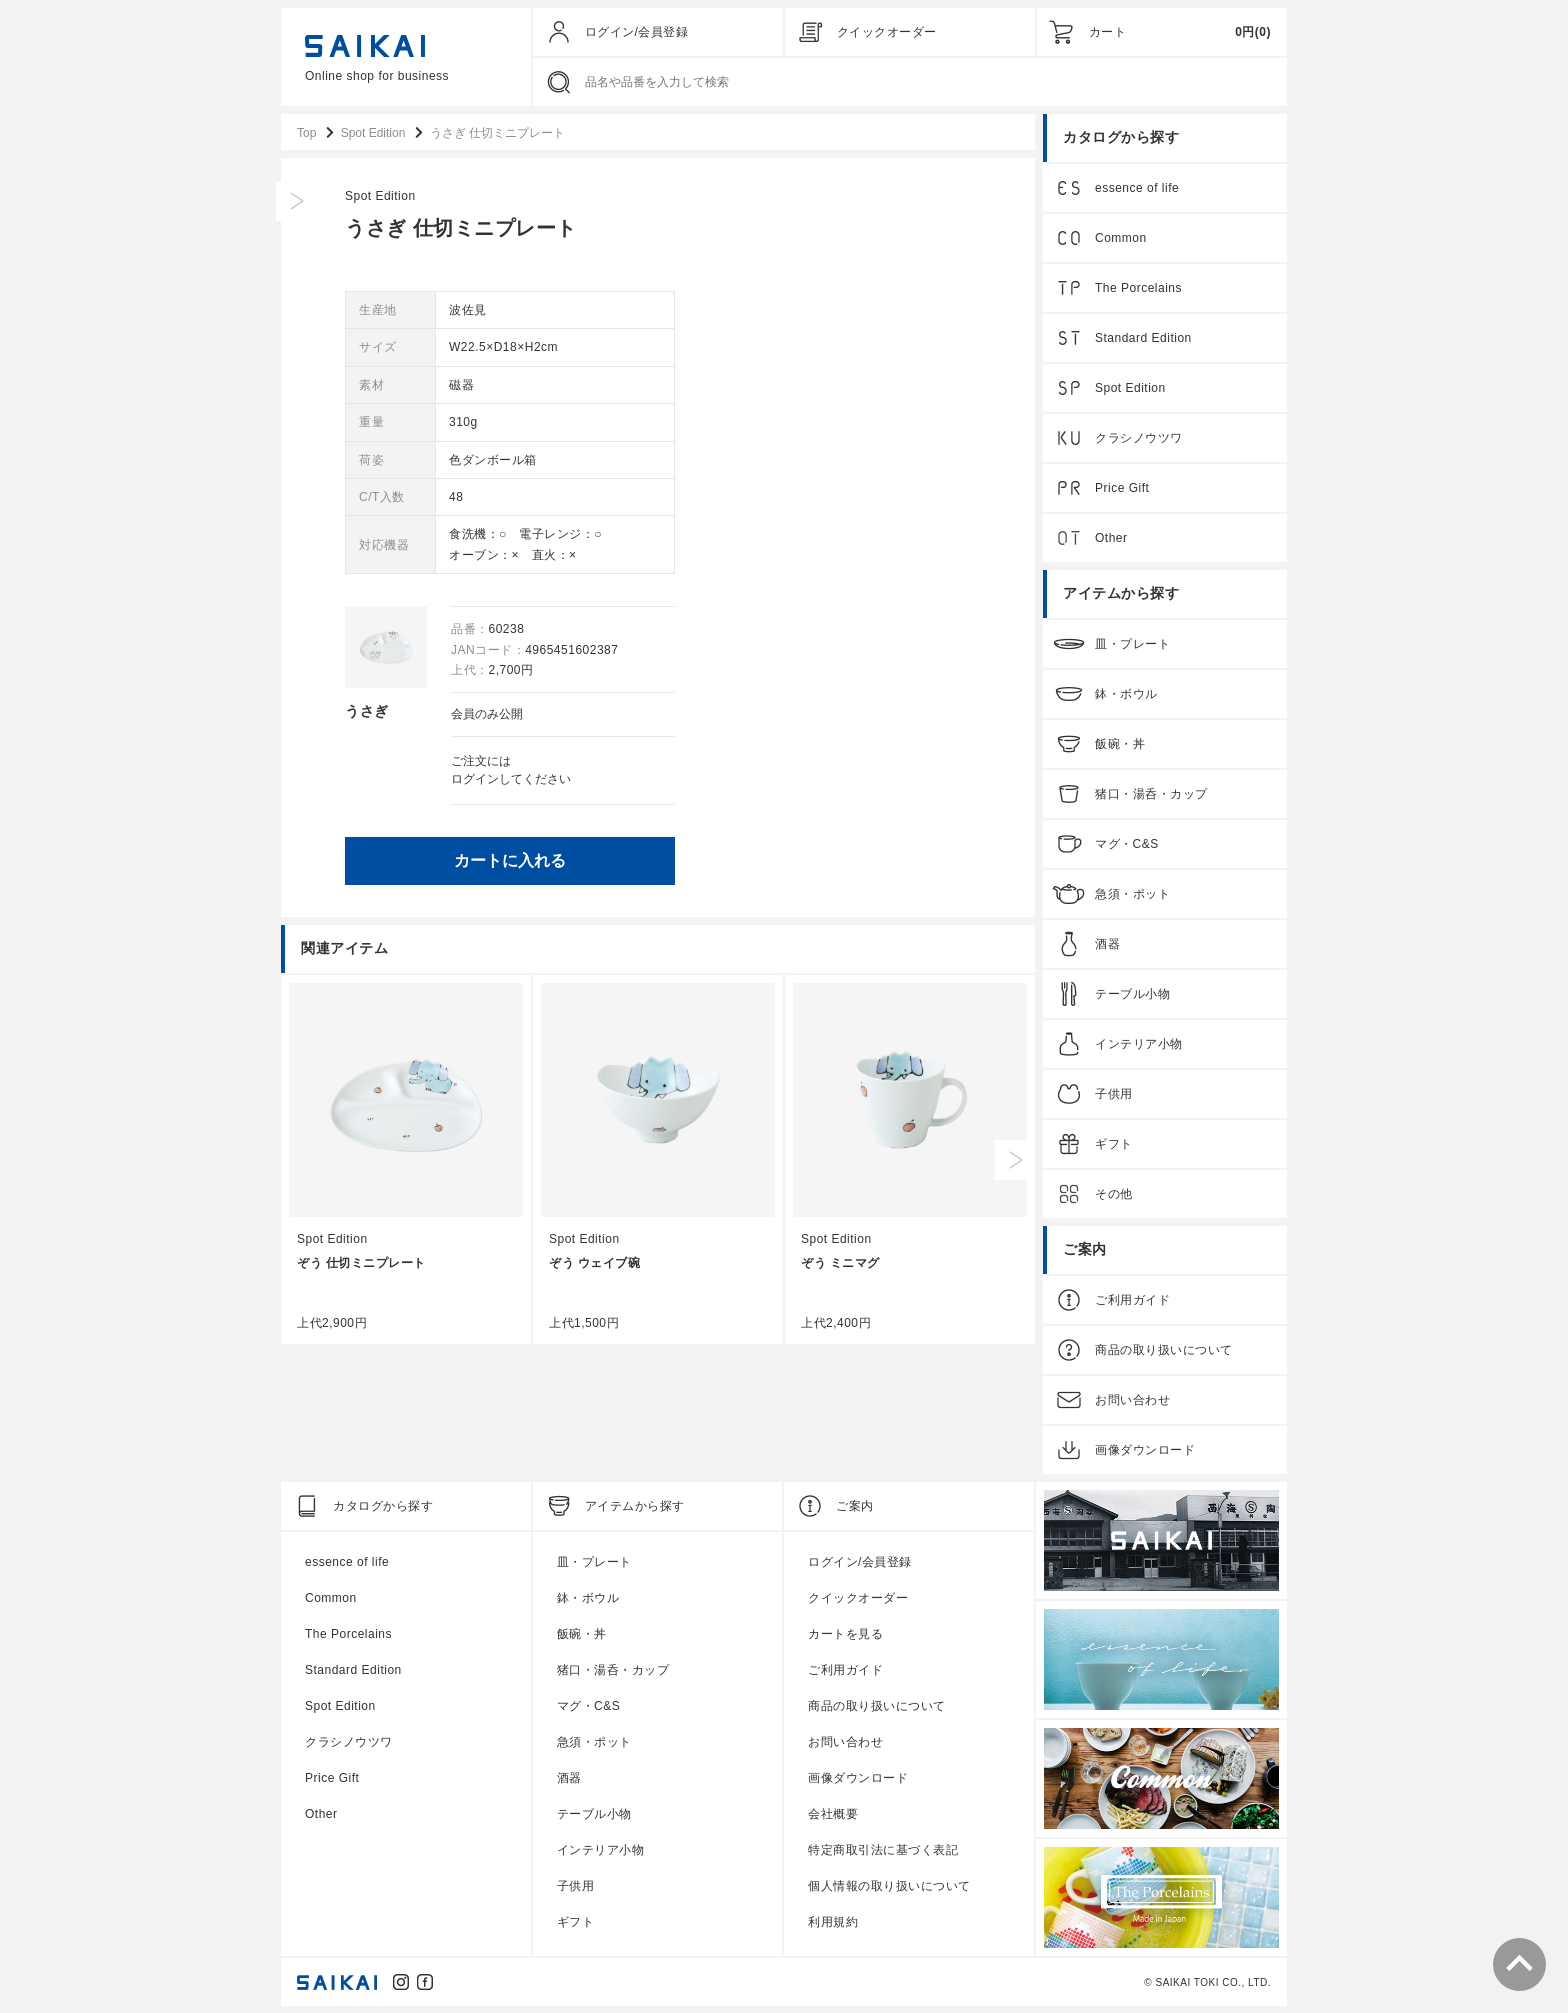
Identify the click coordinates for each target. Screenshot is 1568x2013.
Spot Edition (708, 196)
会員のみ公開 (815, 714)
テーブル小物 (1132, 994)
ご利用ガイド (1132, 1300)
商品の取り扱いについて (1164, 1350)
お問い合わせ (1132, 1400)
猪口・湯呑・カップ (1151, 794)
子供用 (1114, 1094)
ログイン (803, 778)
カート (1108, 32)
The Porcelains (1138, 288)
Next (1015, 1158)
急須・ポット (1132, 894)
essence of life (1137, 188)
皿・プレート (1132, 644)
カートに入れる (838, 858)
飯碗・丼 (1120, 744)
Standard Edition (1143, 338)
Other (1111, 538)
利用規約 (833, 1922)
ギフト (1114, 1144)
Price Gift (1122, 488)
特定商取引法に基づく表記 (883, 1850)
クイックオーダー (887, 32)
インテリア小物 (1139, 1044)
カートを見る (845, 1634)
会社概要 (833, 1814)
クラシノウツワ (1139, 438)
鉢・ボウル (1126, 694)
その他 (1114, 1194)
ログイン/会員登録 (637, 32)
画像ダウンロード (1145, 1450)
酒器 (1107, 944)
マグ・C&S (1127, 844)
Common (1121, 238)
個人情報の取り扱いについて (889, 1886)
